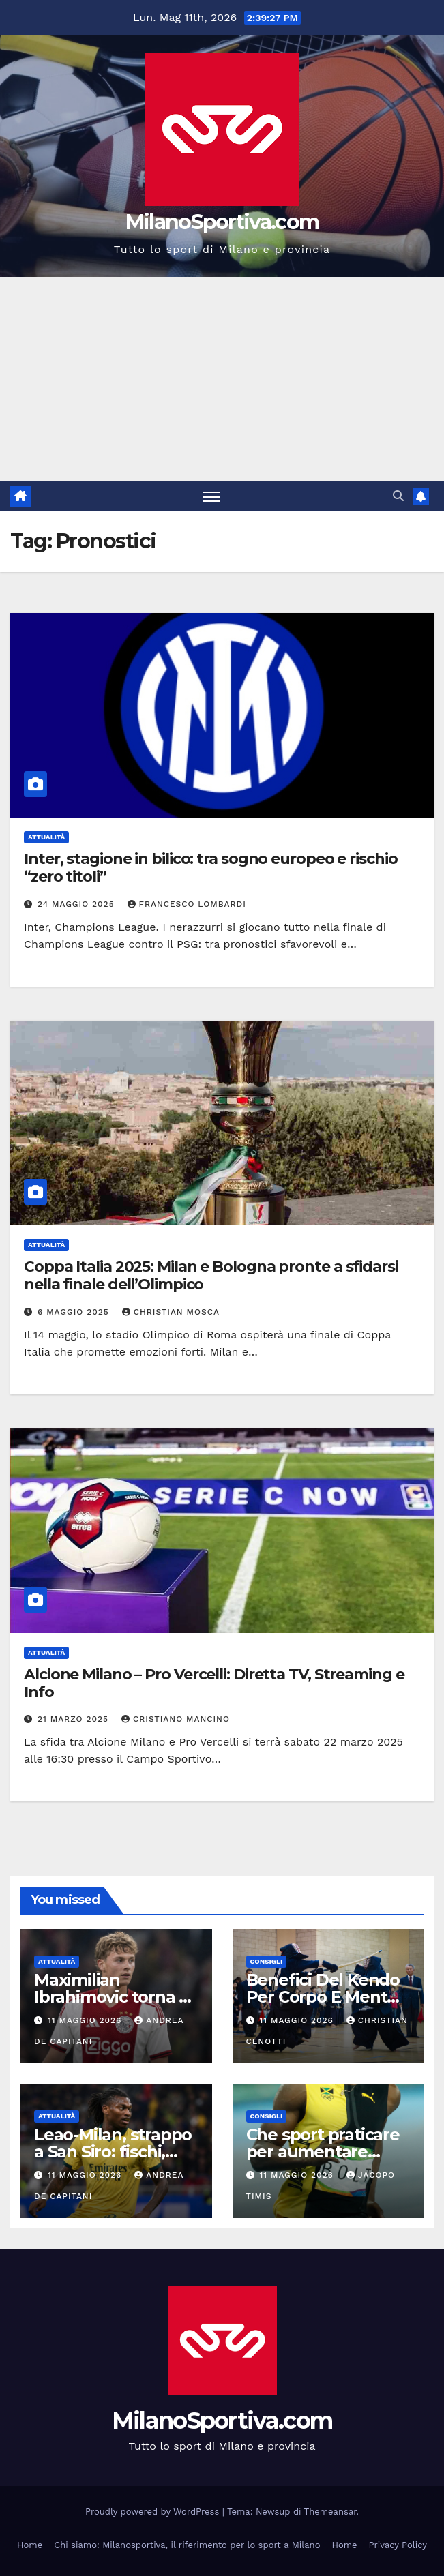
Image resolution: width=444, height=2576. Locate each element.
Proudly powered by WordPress (153, 2511)
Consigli (266, 1961)
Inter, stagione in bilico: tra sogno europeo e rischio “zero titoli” (211, 868)
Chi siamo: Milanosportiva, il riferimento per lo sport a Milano (187, 2545)
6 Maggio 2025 (75, 1312)
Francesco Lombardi (187, 904)
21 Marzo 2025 (75, 1719)
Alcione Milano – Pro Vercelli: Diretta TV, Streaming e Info (214, 1683)
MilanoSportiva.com (222, 222)
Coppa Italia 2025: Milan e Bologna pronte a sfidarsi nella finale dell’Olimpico (211, 1275)
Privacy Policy (398, 2545)
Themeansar (330, 2511)
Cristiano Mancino (175, 1719)
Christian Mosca (171, 1312)
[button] (398, 496)
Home (29, 2545)
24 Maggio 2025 (78, 904)
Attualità (46, 837)
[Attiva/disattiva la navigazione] (211, 496)
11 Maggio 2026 (86, 2020)
